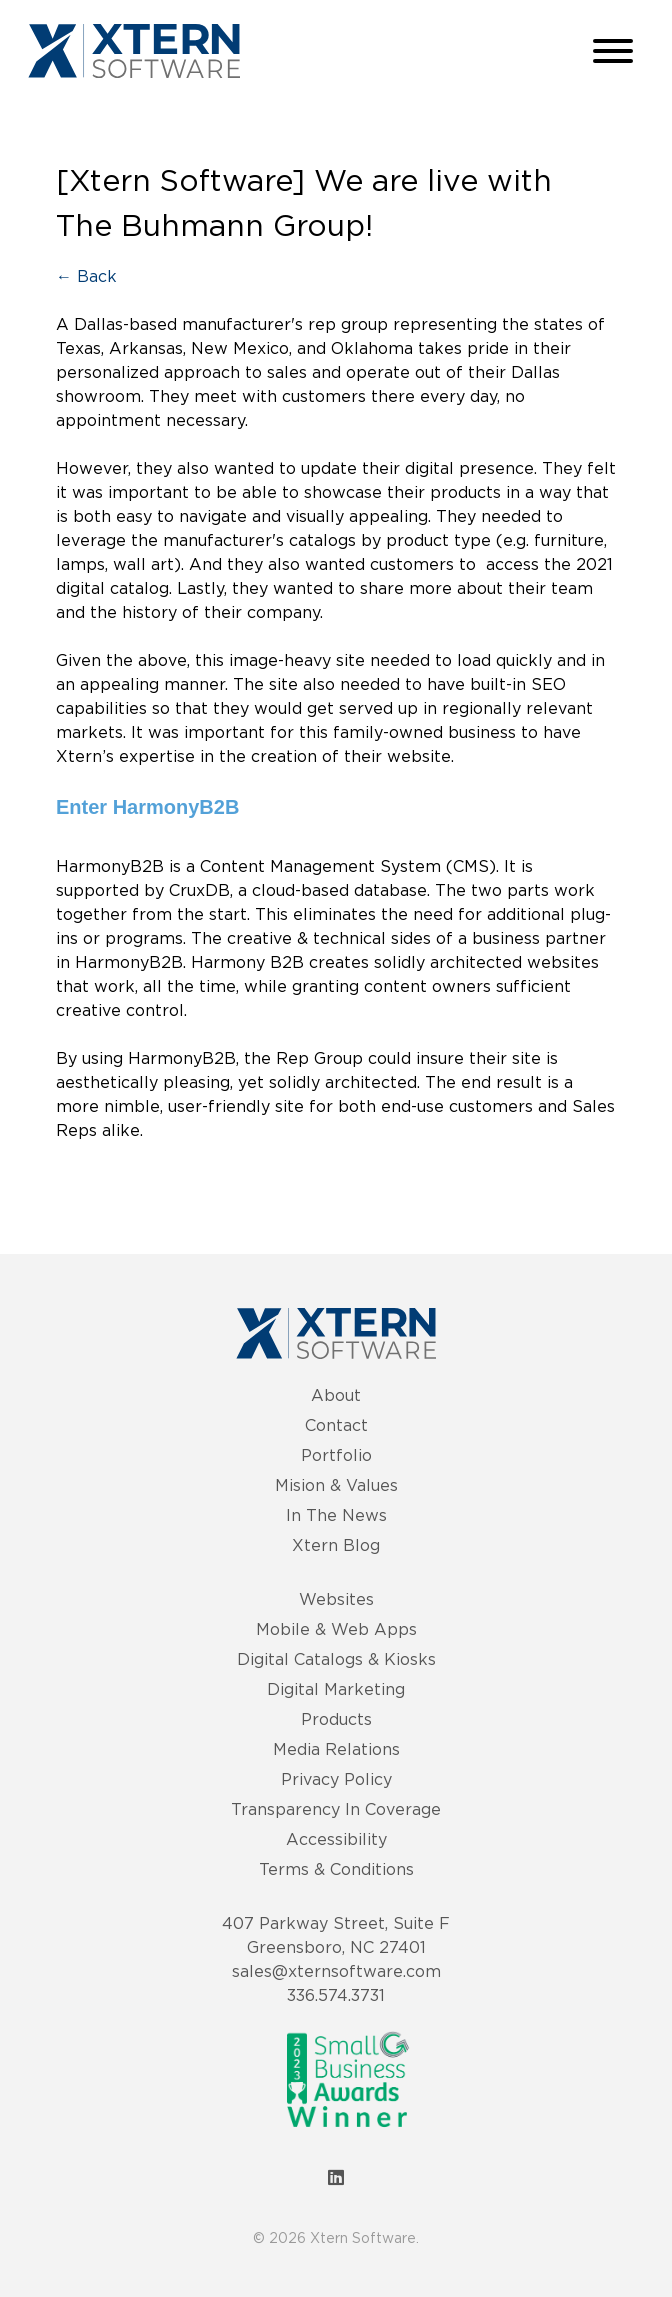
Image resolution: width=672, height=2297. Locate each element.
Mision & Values (336, 1485)
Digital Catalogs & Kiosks (336, 1659)
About (336, 1395)
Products (336, 1719)
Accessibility (336, 1839)
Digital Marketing (336, 1689)
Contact (336, 1425)
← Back (86, 276)
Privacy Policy (336, 1779)
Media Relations (336, 1749)
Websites (336, 1599)
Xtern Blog (336, 1545)
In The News (336, 1515)
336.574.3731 (336, 1995)
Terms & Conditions (336, 1869)
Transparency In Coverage (336, 1809)
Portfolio (336, 1455)
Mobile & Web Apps (336, 1629)
